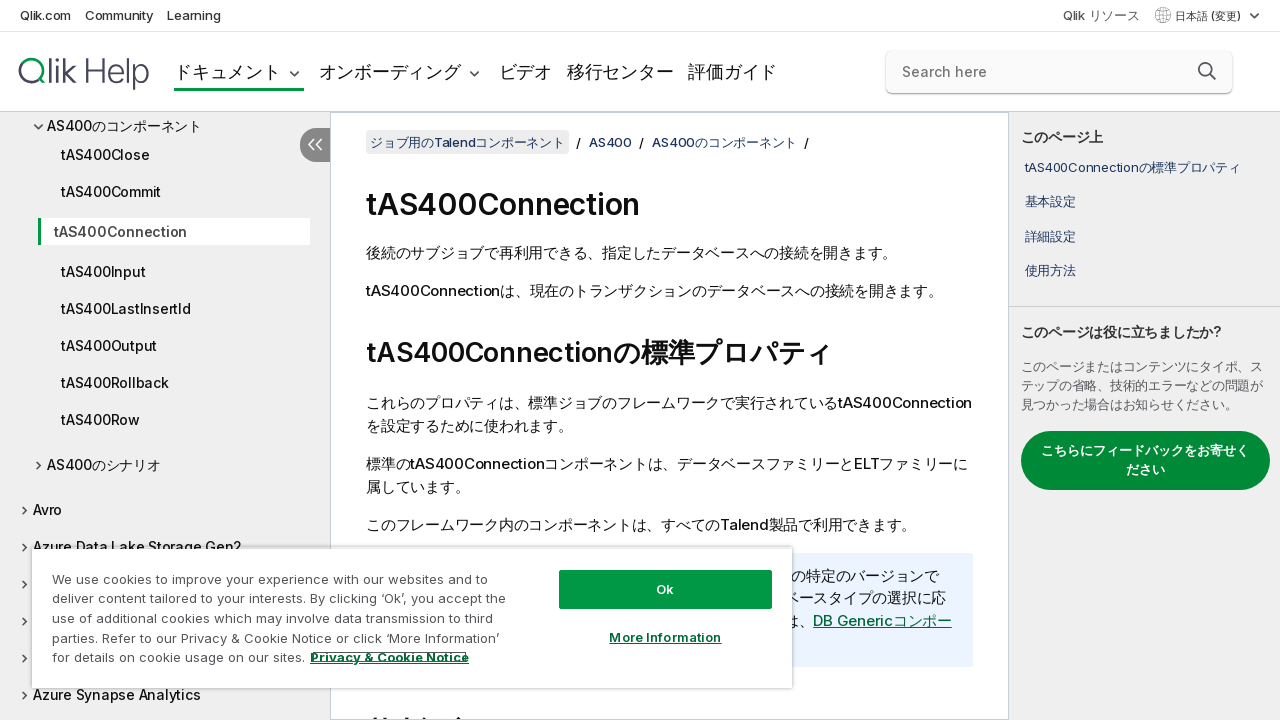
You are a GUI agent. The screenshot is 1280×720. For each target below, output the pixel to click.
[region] (403, 610)
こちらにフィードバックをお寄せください (1145, 460)
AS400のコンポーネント (124, 125)
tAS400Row (100, 419)
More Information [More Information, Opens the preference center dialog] (650, 622)
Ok (650, 574)
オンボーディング (390, 71)
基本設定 (1050, 201)
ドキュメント (227, 71)
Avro (47, 509)
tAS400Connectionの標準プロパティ (1133, 167)
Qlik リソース (1101, 15)
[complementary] (1144, 416)
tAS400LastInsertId (126, 308)
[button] (1207, 71)
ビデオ (525, 71)
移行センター (620, 71)
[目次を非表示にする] (315, 145)
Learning (193, 15)
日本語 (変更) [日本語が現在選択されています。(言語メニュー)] (1209, 16)
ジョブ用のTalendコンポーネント (467, 142)
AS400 (610, 142)
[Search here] (1059, 72)
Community (119, 15)
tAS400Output (109, 345)
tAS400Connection (120, 231)
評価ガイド (732, 71)
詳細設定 (1050, 236)
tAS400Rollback (115, 382)
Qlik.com (45, 15)
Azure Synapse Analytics (116, 694)
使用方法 (1050, 270)
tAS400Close (105, 154)
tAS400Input (103, 271)
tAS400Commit (111, 191)
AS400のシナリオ (104, 464)
